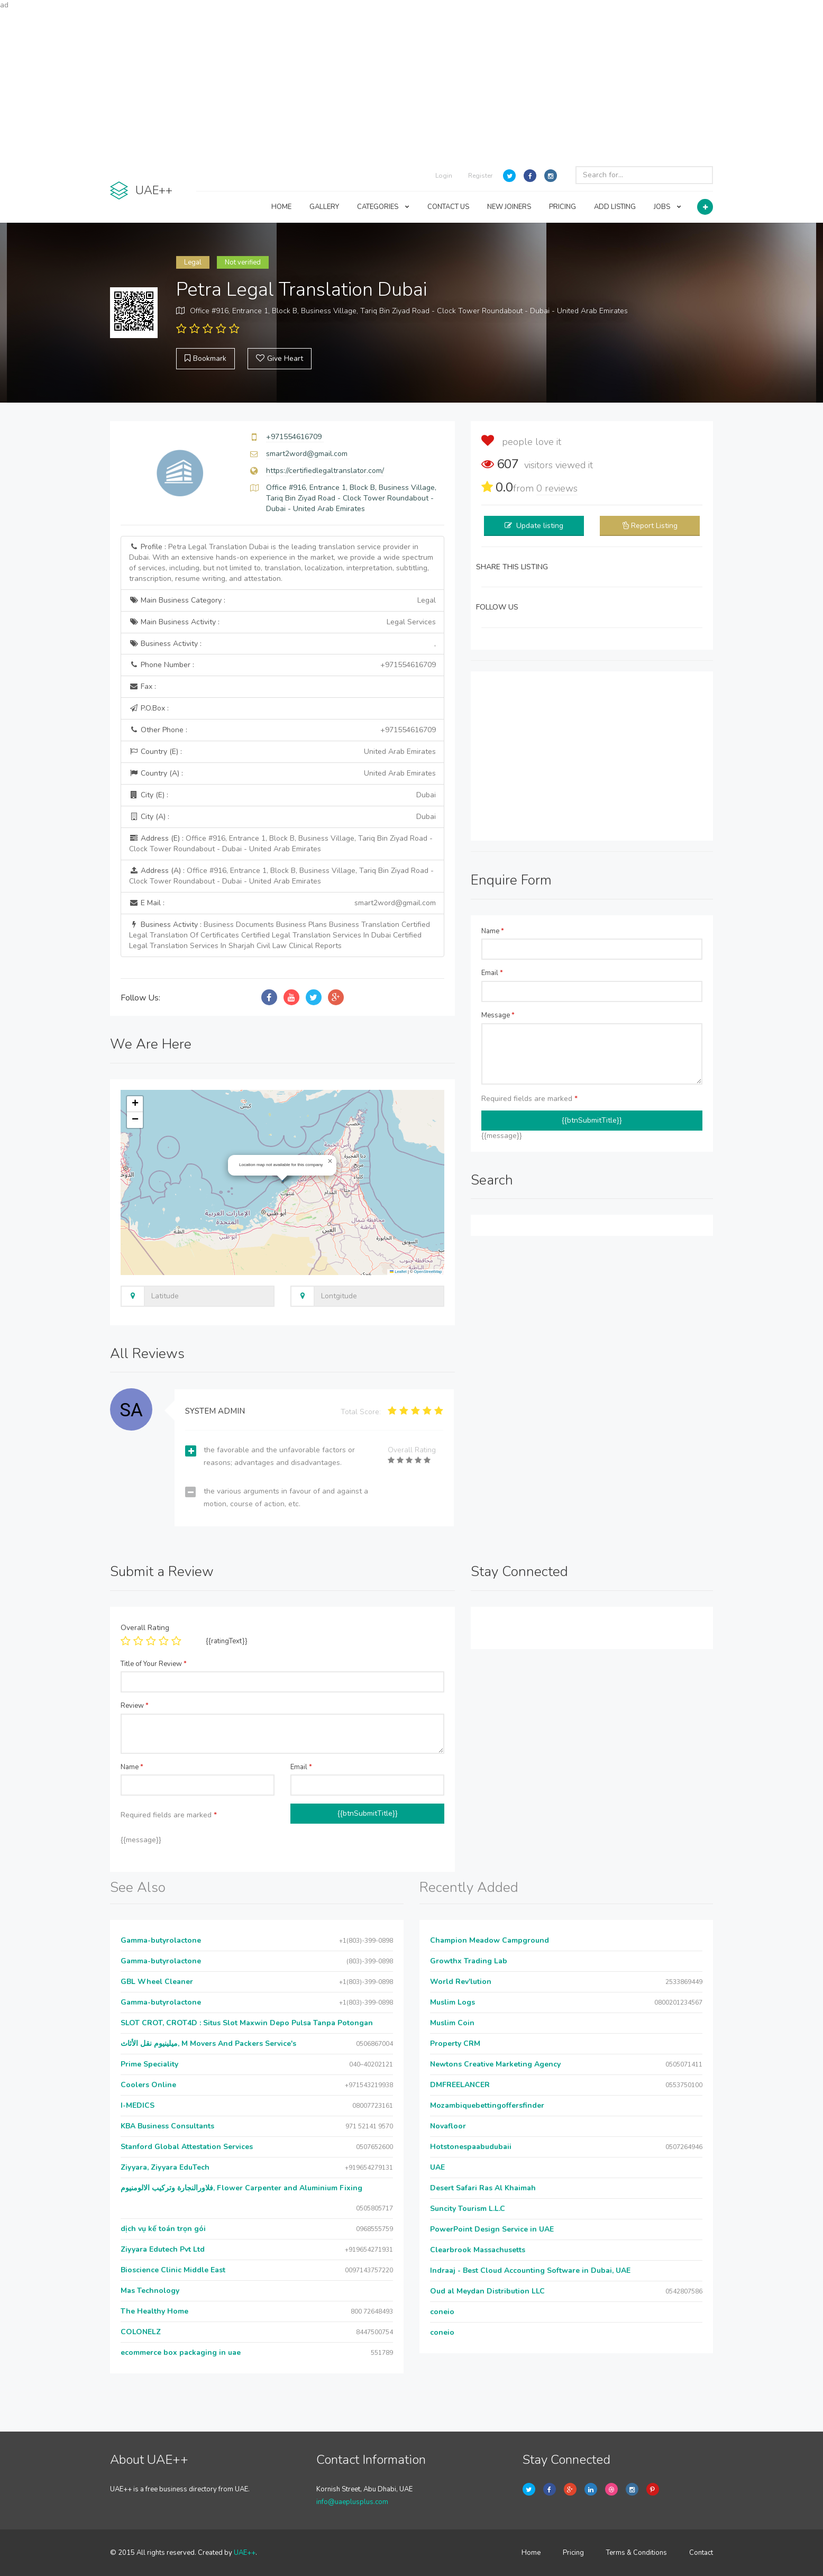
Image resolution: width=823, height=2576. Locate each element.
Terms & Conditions (636, 2552)
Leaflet (398, 1271)
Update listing (539, 526)
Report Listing (654, 526)
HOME (281, 207)
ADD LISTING (615, 207)
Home (531, 2552)
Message (498, 1015)
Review (135, 1705)
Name (492, 931)
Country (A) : (282, 773)
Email (492, 973)
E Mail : (282, 903)
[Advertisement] (411, 85)
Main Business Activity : (282, 622)
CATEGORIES (383, 207)
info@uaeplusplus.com (352, 2502)
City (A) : (282, 817)
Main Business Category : (282, 600)
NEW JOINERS (509, 207)
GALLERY (324, 207)
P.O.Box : (149, 708)
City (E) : (282, 795)
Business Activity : (282, 644)
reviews (557, 488)
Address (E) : (281, 843)
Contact (701, 2552)
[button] (330, 1161)
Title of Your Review (154, 1664)
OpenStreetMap (428, 1271)
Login (443, 175)
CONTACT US (448, 207)
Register (480, 175)
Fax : (142, 686)
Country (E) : (282, 752)
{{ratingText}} (227, 1641)
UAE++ (244, 2552)
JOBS (667, 207)
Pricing (573, 2552)
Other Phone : (282, 730)
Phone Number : (282, 665)
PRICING (562, 207)
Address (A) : (281, 876)
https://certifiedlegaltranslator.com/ (325, 471)
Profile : (281, 563)
